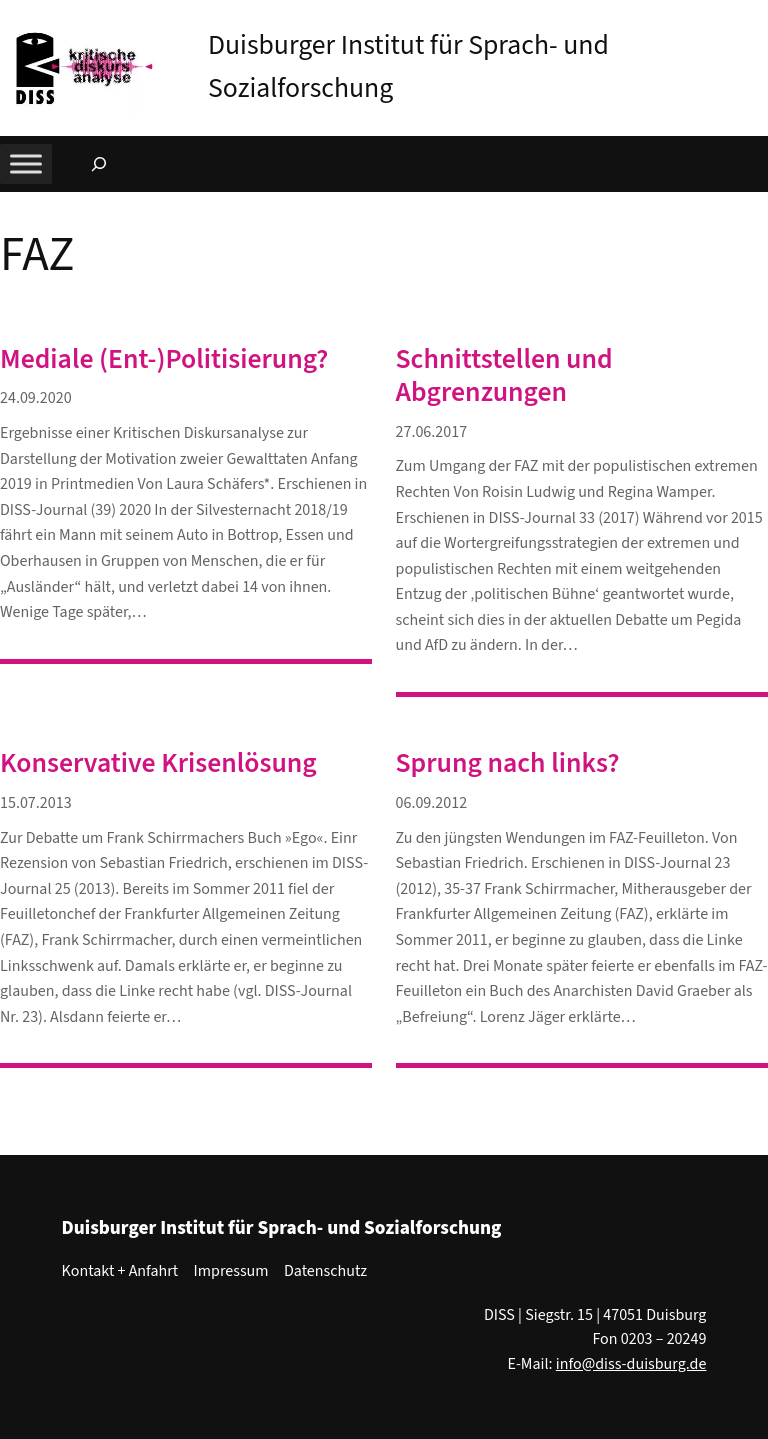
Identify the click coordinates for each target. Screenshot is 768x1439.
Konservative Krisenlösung (158, 763)
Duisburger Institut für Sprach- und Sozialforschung (282, 1228)
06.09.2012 (432, 803)
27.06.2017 (432, 432)
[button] (753, 19)
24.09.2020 (36, 398)
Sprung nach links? (508, 763)
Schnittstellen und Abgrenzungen (504, 376)
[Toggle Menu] (26, 164)
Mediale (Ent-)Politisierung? (164, 359)
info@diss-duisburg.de (631, 1364)
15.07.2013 (36, 803)
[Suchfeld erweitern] (99, 164)
